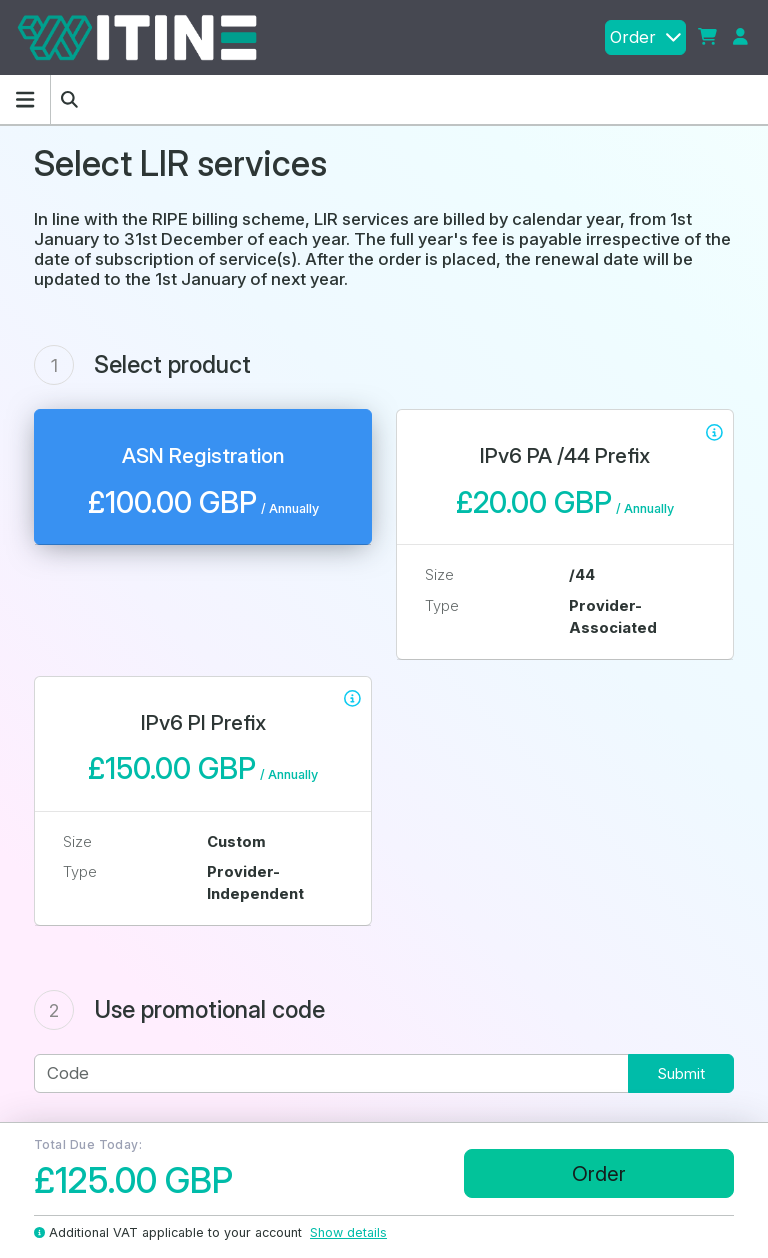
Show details (348, 1232)
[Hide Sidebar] (25, 99)
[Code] (331, 1073)
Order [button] (646, 37)
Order (599, 1173)
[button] (707, 37)
